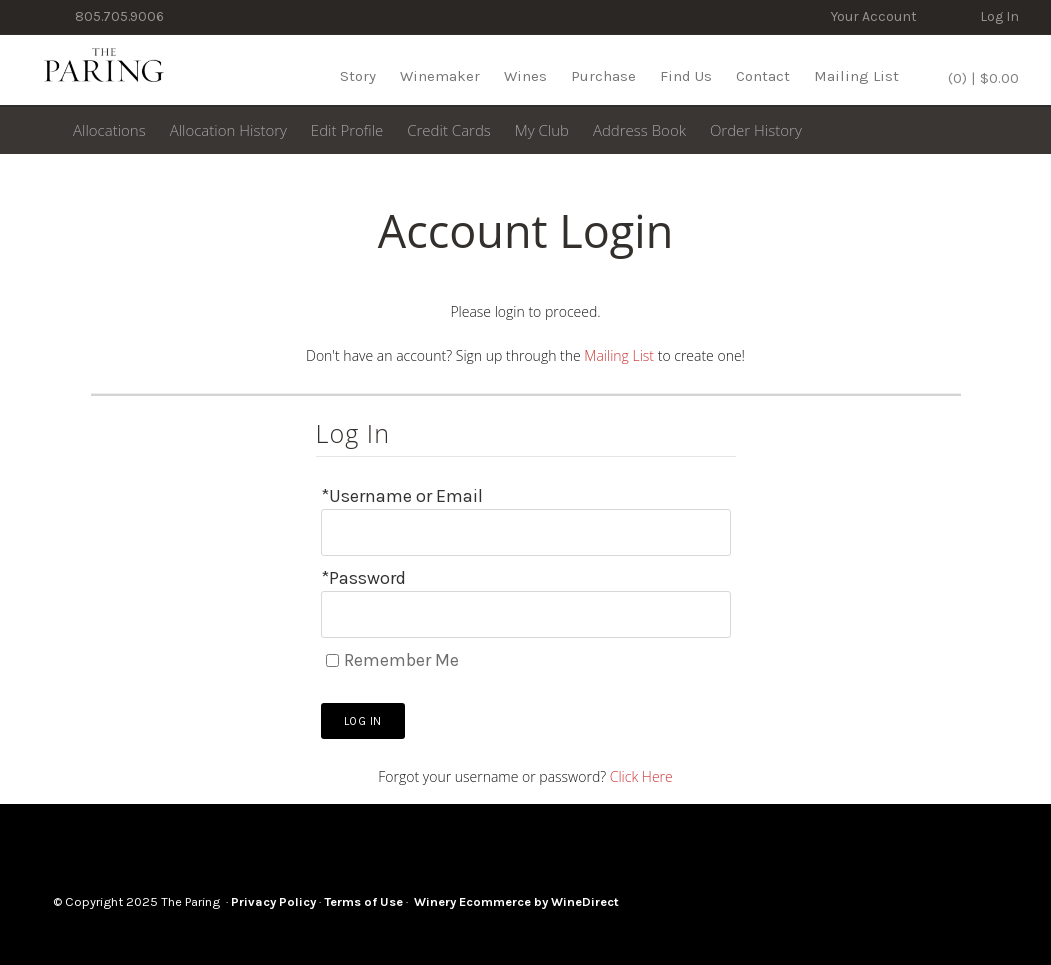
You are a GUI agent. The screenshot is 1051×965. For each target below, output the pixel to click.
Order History (756, 130)
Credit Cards (449, 130)
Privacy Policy (273, 901)
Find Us (686, 76)
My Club (542, 130)
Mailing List (856, 76)
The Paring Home (104, 70)
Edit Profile (347, 130)
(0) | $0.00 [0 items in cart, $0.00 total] (981, 78)
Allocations (109, 130)
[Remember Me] (332, 660)
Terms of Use (363, 901)
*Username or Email (402, 496)
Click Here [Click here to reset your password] (641, 776)
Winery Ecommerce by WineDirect (516, 901)
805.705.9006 (118, 16)
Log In (999, 16)
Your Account (874, 16)
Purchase (603, 76)
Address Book (639, 130)
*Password (363, 578)
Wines (525, 76)
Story (358, 76)
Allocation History (228, 130)
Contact (763, 76)
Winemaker (440, 76)
